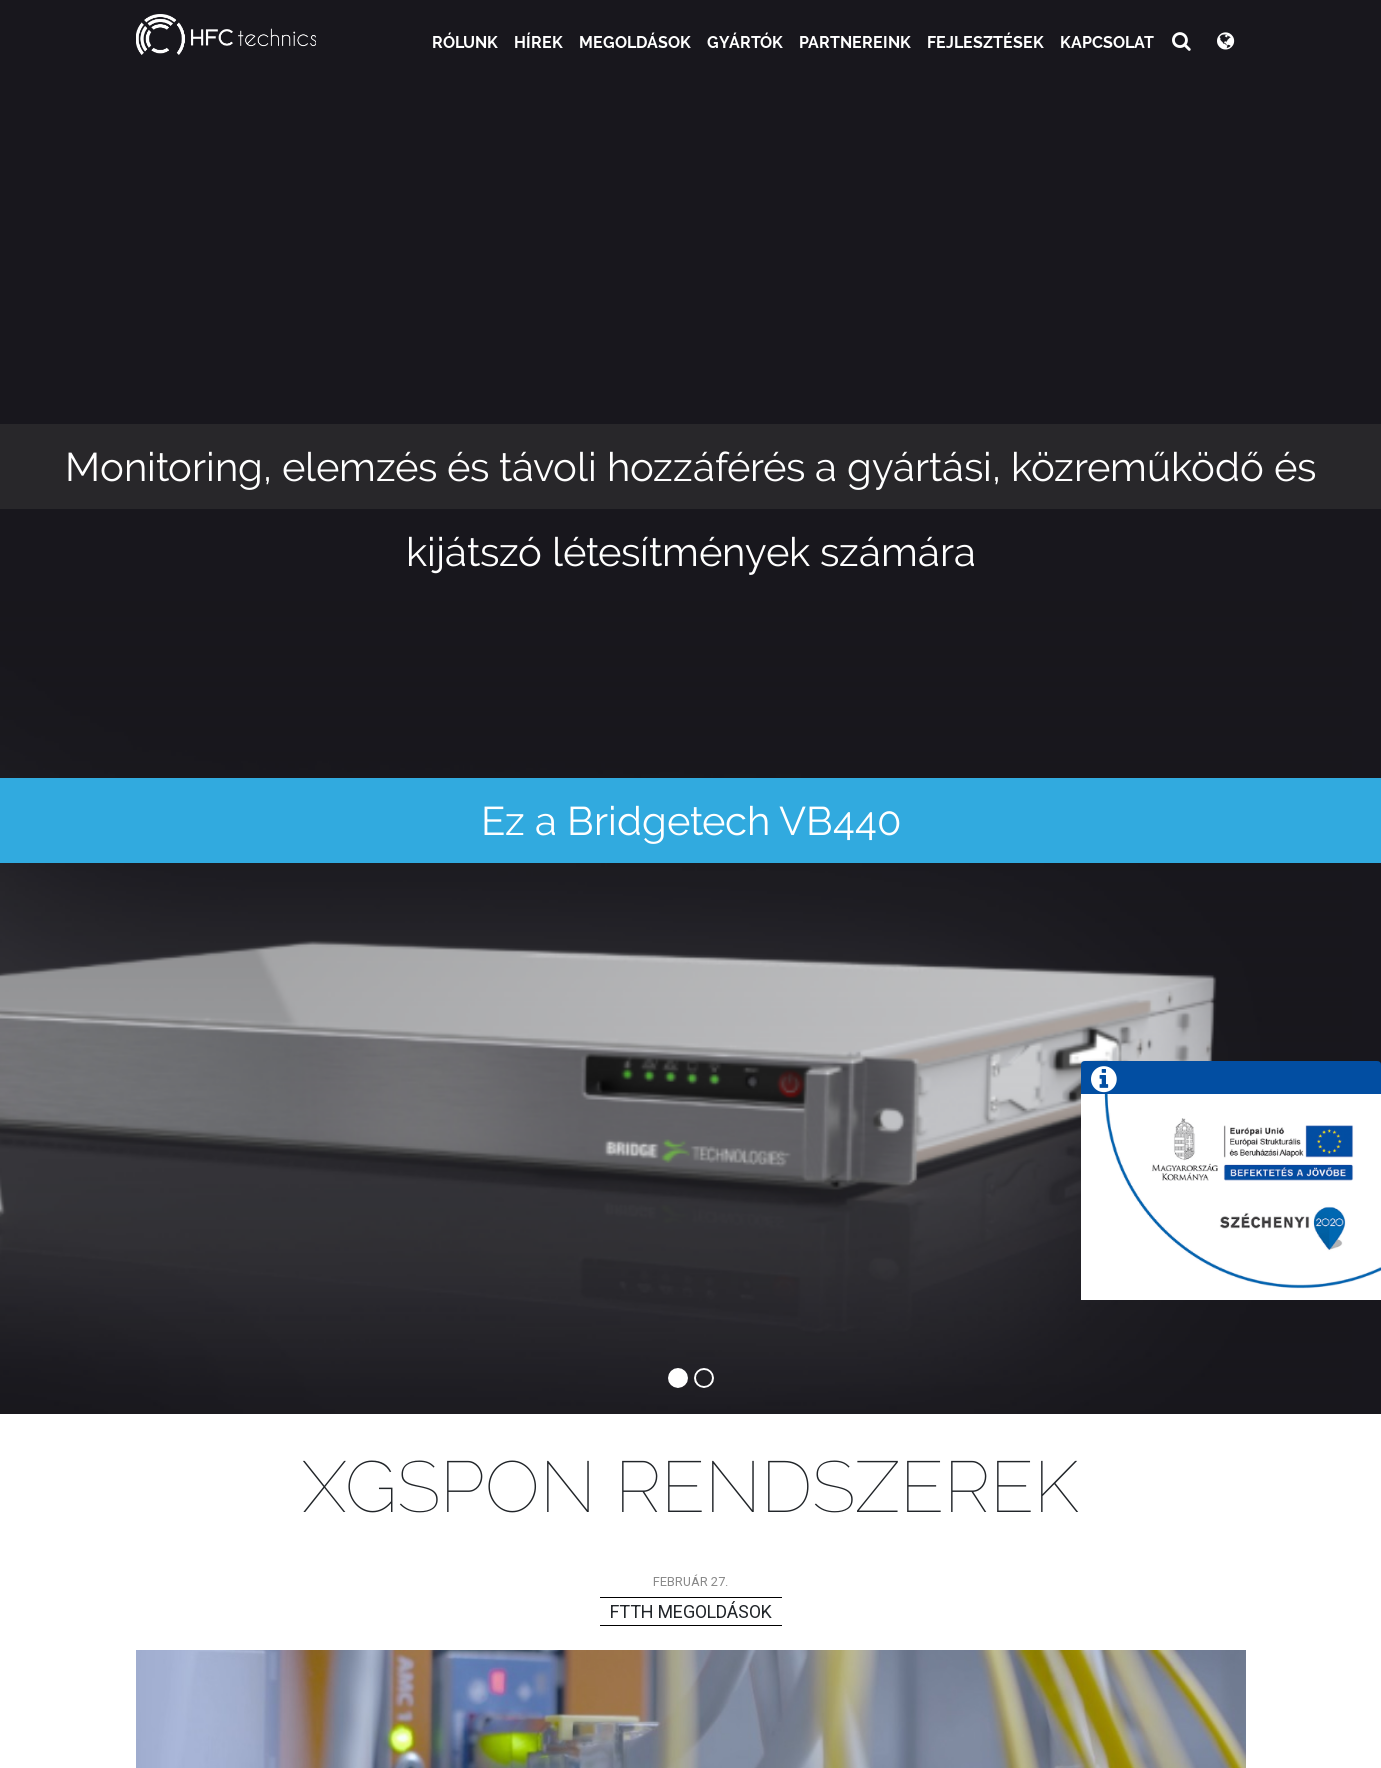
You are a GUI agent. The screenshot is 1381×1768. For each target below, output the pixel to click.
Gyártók (745, 42)
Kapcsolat (1107, 42)
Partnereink (855, 42)
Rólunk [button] (465, 42)
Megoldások (635, 42)
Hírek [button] (538, 42)
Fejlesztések (985, 42)
